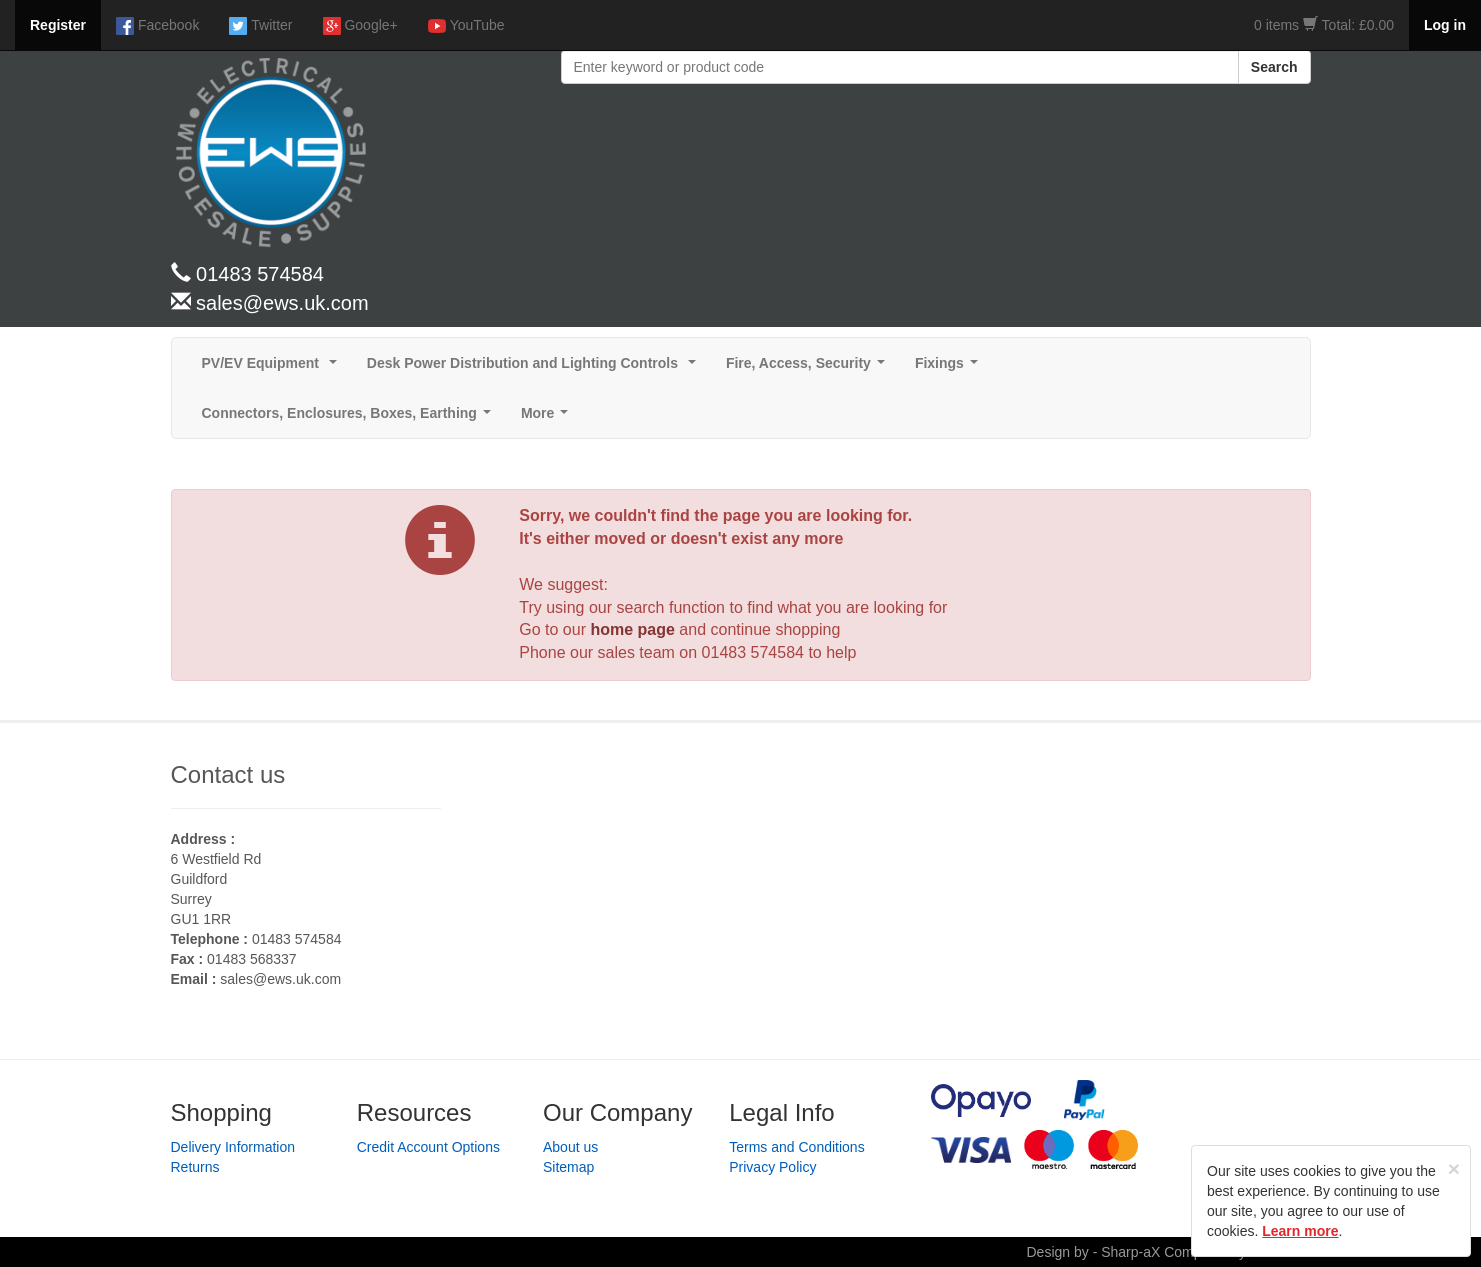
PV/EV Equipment (273, 368)
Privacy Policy (772, 1167)
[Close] (1454, 1168)
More (548, 418)
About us (570, 1147)
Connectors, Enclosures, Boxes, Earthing (350, 418)
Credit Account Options (428, 1147)
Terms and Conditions (796, 1147)
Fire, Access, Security (809, 368)
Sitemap (568, 1167)
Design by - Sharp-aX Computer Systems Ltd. (1168, 1252)
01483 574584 (753, 652)
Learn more (1300, 1231)
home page (632, 629)
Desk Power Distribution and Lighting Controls (535, 368)
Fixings (950, 368)
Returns (195, 1167)
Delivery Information (233, 1147)
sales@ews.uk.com (280, 979)
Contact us (228, 774)
